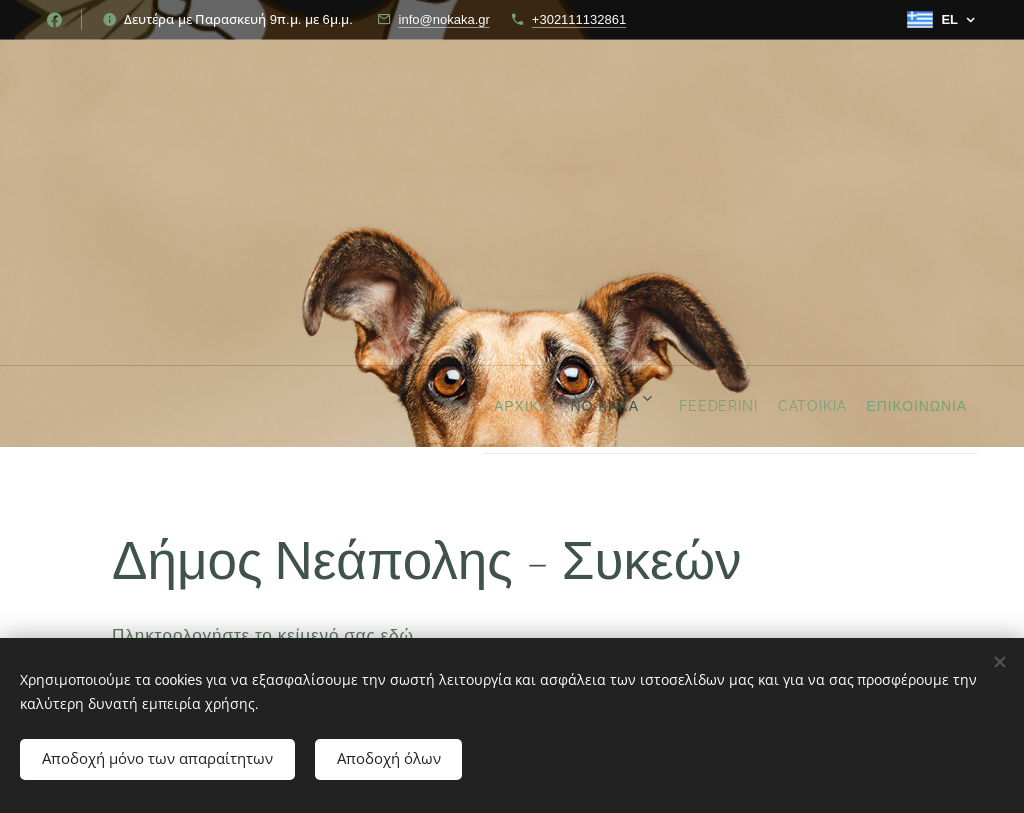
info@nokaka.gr (444, 19)
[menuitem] (424, 406)
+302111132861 (579, 19)
